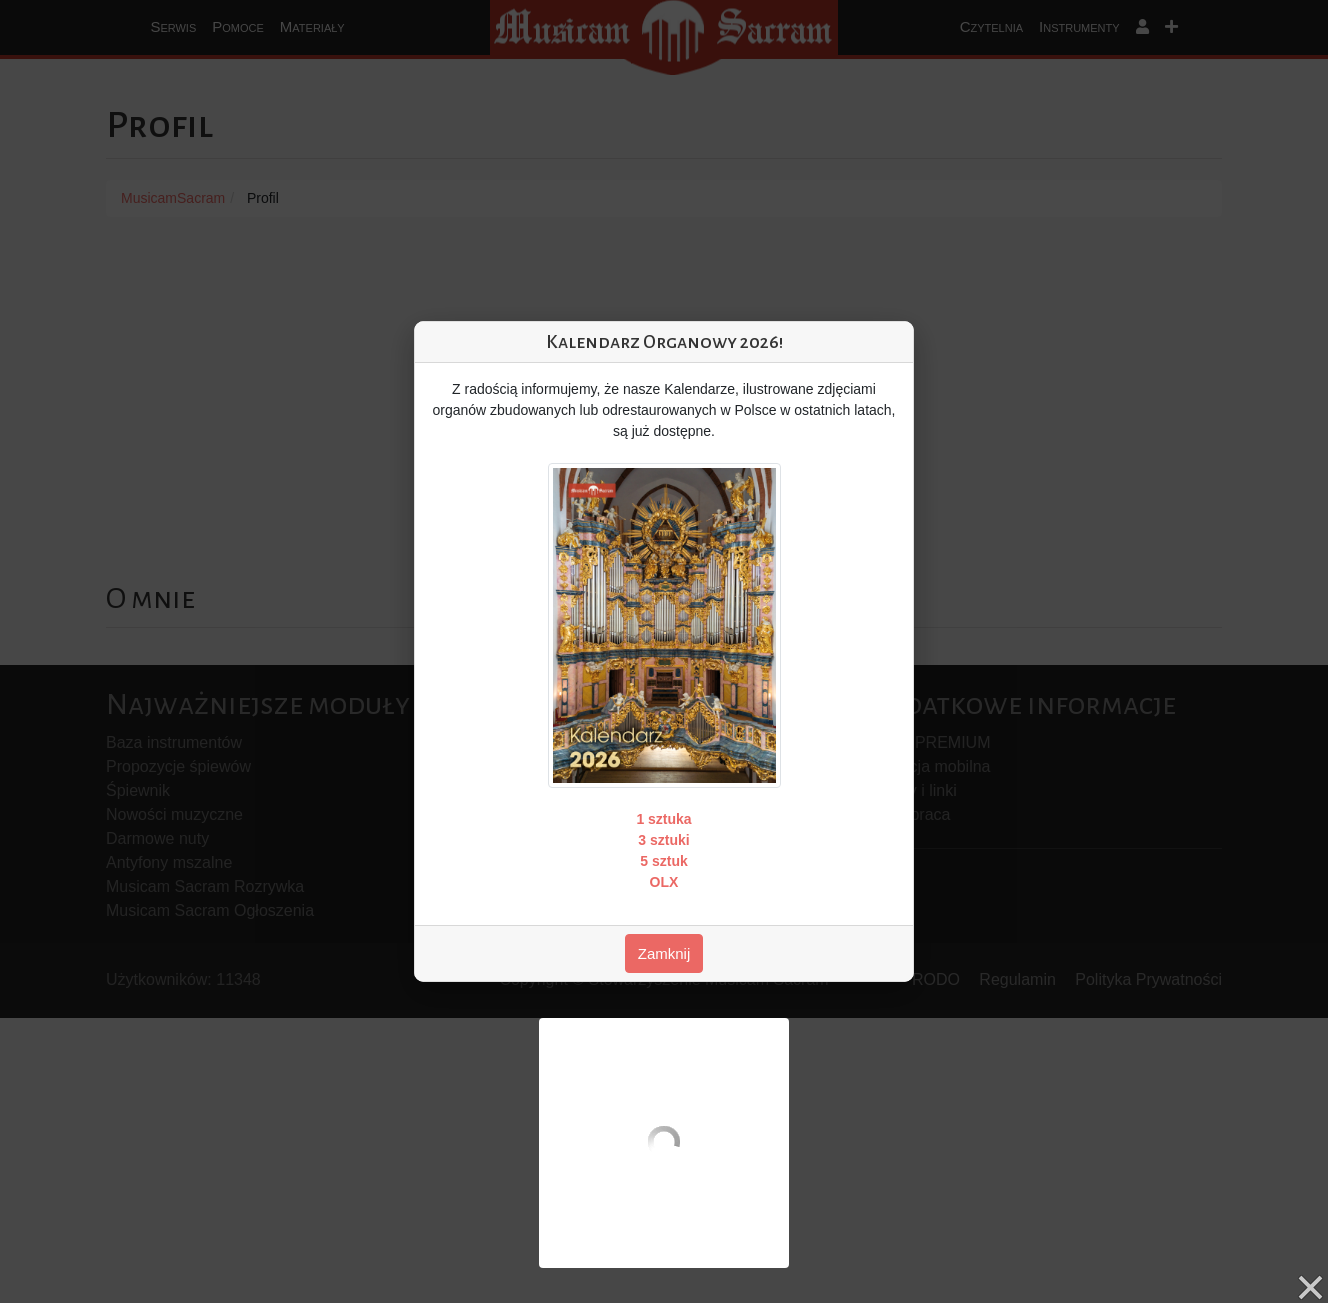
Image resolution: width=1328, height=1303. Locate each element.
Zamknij (664, 953)
